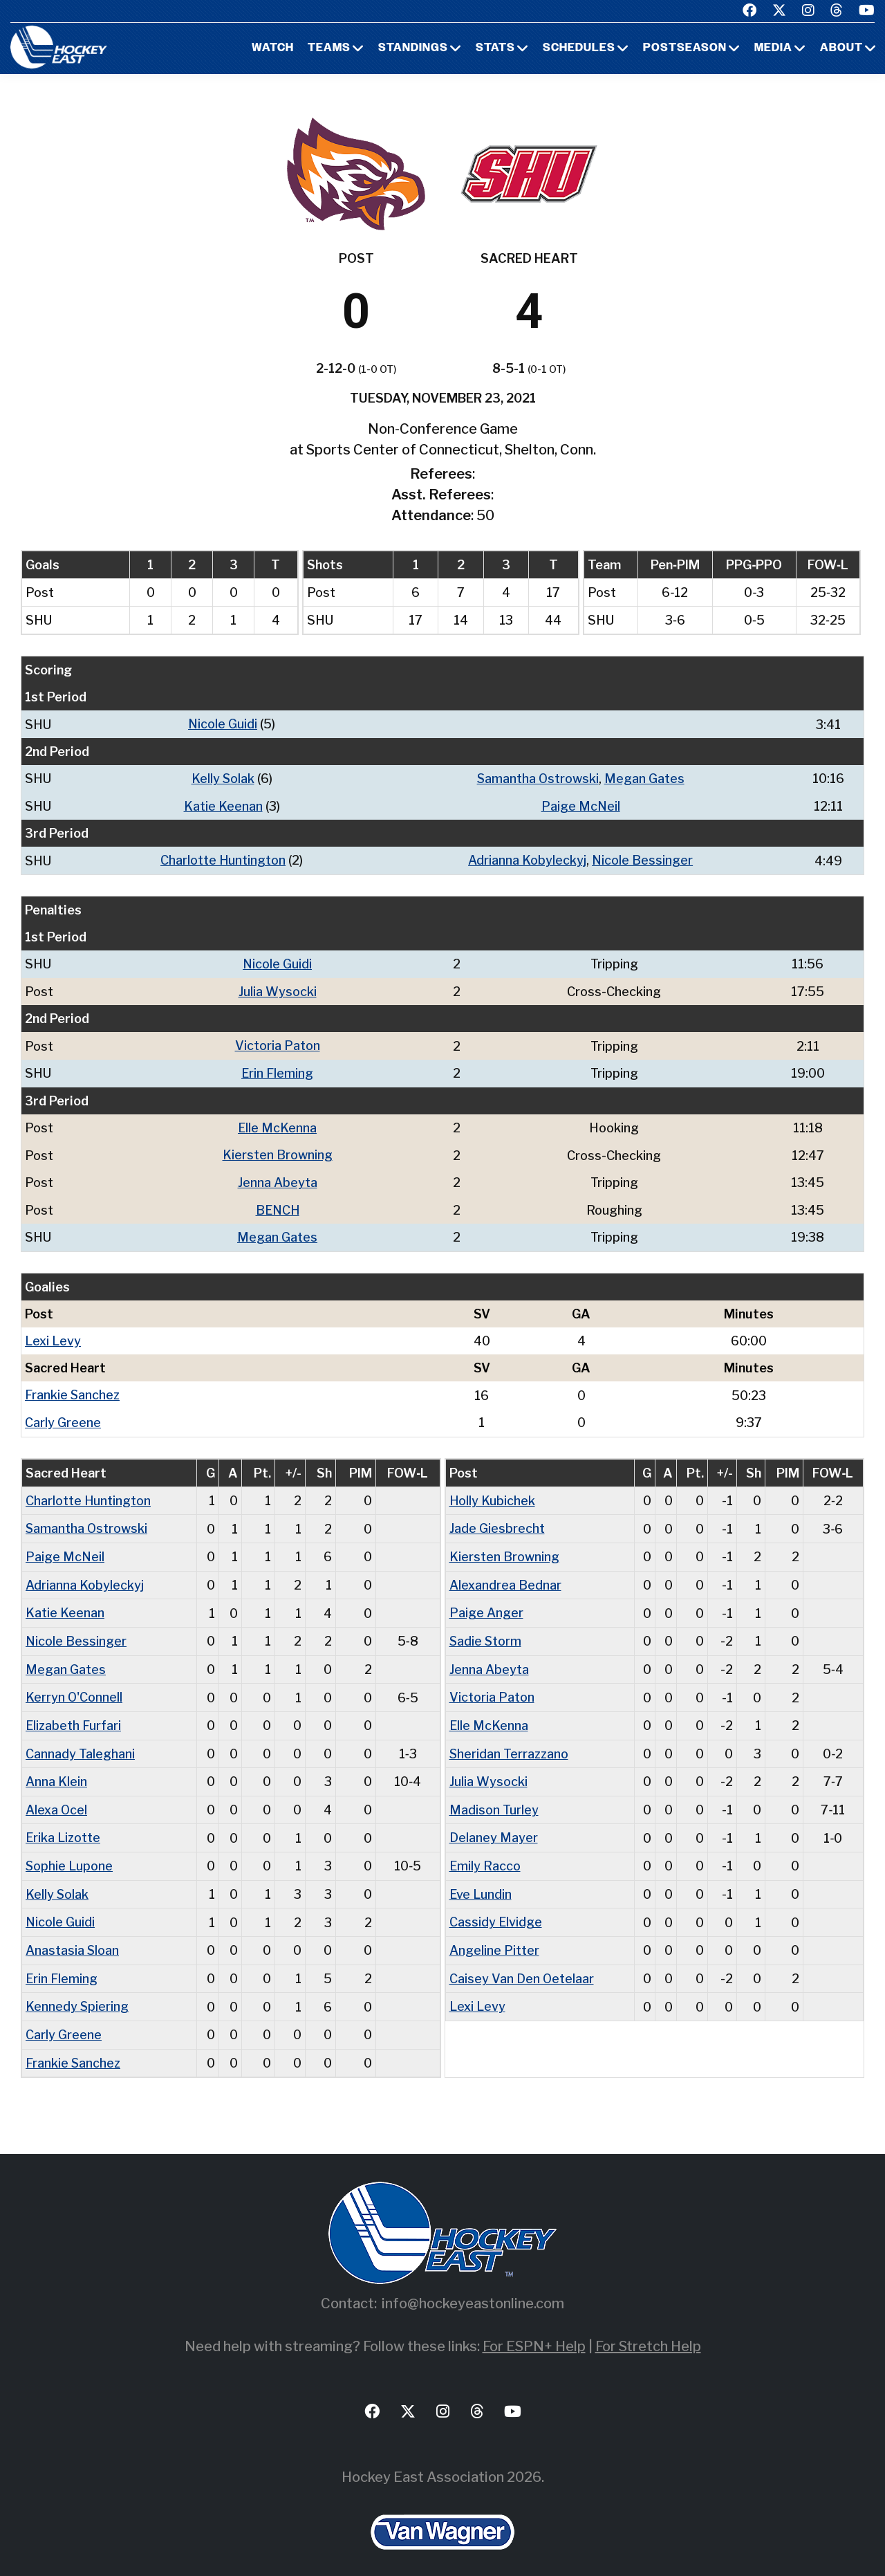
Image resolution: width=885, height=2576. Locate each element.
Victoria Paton (277, 1043)
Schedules (579, 48)
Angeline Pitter (494, 1936)
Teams (329, 48)
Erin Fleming (277, 1069)
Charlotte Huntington (223, 859)
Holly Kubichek (492, 1493)
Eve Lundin (480, 1880)
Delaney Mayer (493, 1825)
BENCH (277, 1204)
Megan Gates (645, 778)
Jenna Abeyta (277, 1177)
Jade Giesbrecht (497, 1521)
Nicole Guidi (223, 724)
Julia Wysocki (278, 989)
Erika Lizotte (64, 1825)
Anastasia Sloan (73, 1936)
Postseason (685, 48)
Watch (273, 48)
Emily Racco (485, 1853)
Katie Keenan (223, 805)
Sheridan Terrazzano (509, 1742)
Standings (413, 48)
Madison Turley (494, 1797)
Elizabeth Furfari (74, 1714)
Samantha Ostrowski (537, 778)
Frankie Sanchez (73, 1388)
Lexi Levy (53, 1334)
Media (773, 48)
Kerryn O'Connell (74, 1687)
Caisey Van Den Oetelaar (522, 1963)
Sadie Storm (486, 1631)
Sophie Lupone (69, 1853)
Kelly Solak (222, 778)
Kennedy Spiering (77, 1991)
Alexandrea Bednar (505, 1576)
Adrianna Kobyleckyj (527, 859)
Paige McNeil (580, 805)
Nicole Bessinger (642, 859)
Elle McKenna (277, 1123)
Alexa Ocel (57, 1797)
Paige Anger (486, 1604)
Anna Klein (56, 1770)
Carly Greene (63, 1415)
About (841, 48)
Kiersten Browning (278, 1150)
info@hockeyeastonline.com (473, 2287)
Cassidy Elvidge (496, 1908)
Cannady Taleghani (80, 1742)
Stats (495, 48)
